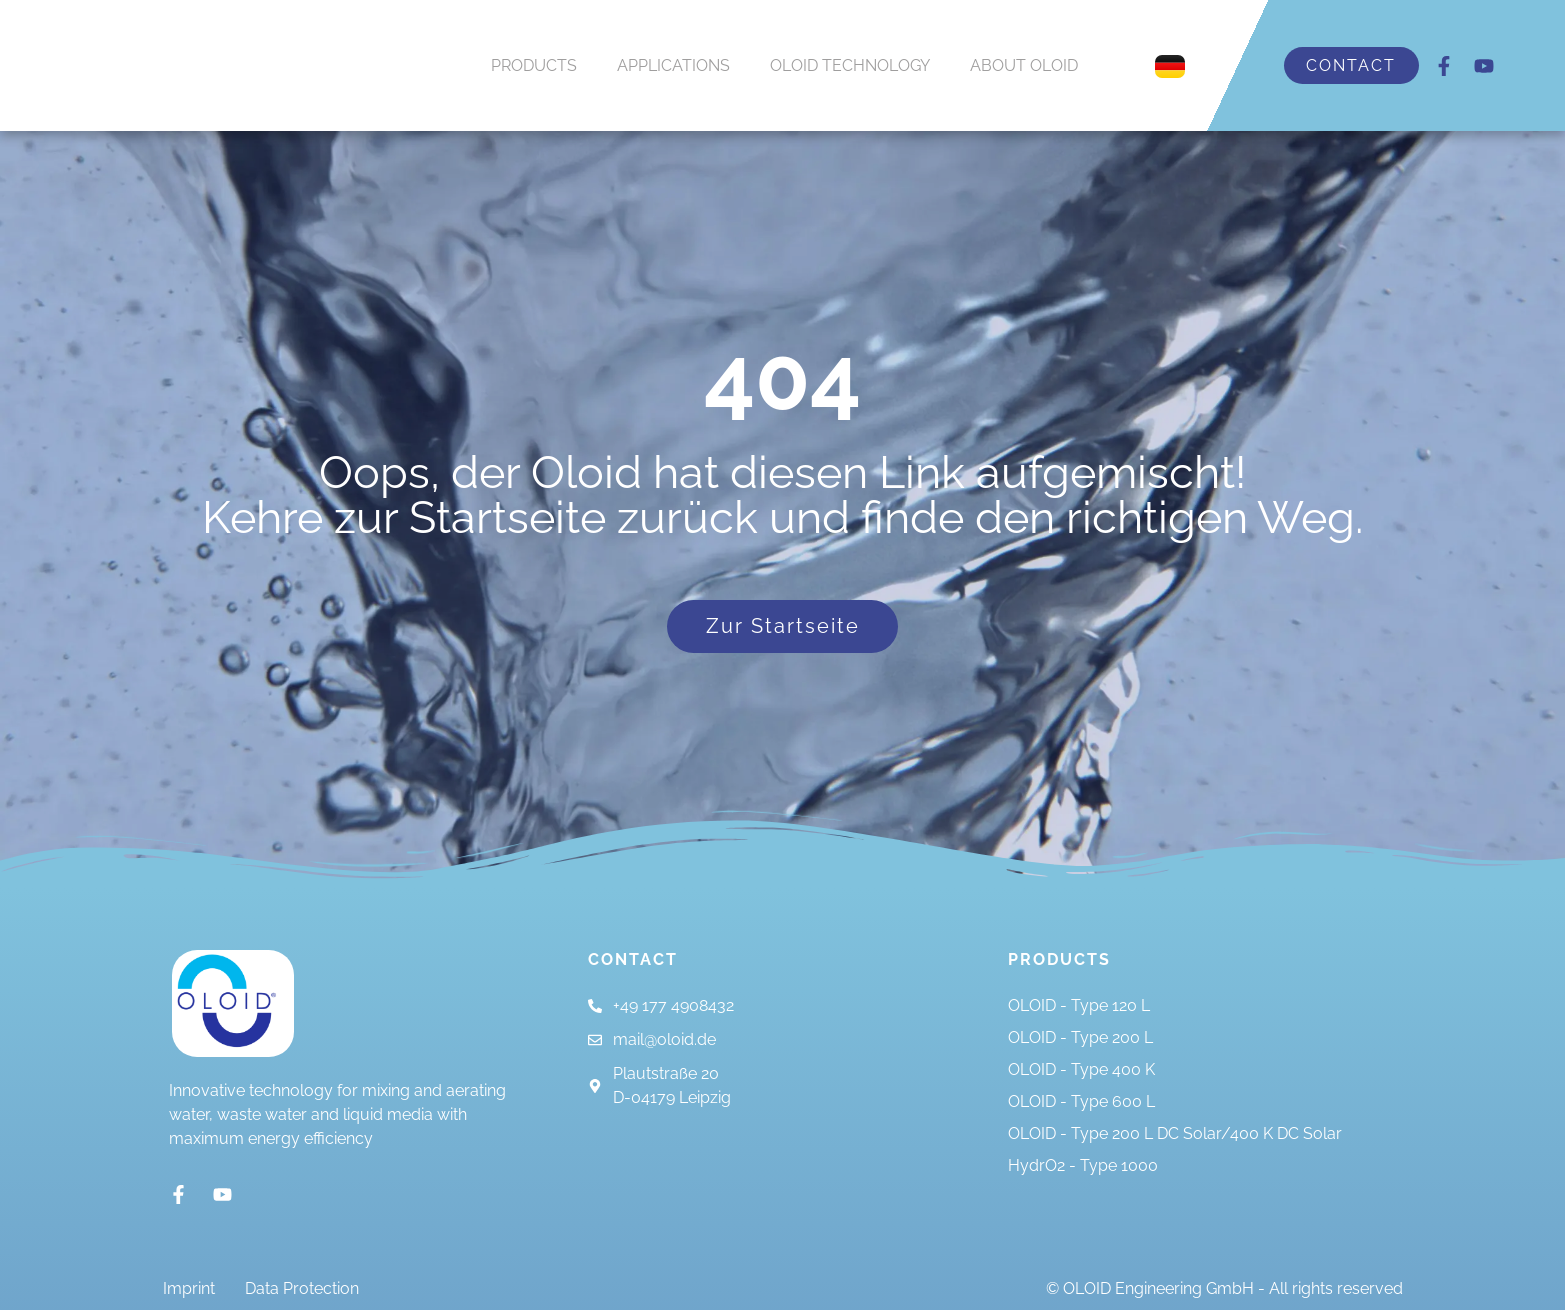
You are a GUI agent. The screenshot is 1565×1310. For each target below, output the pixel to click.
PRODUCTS (534, 65)
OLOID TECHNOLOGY (850, 65)
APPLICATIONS (673, 65)
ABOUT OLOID (1024, 65)
